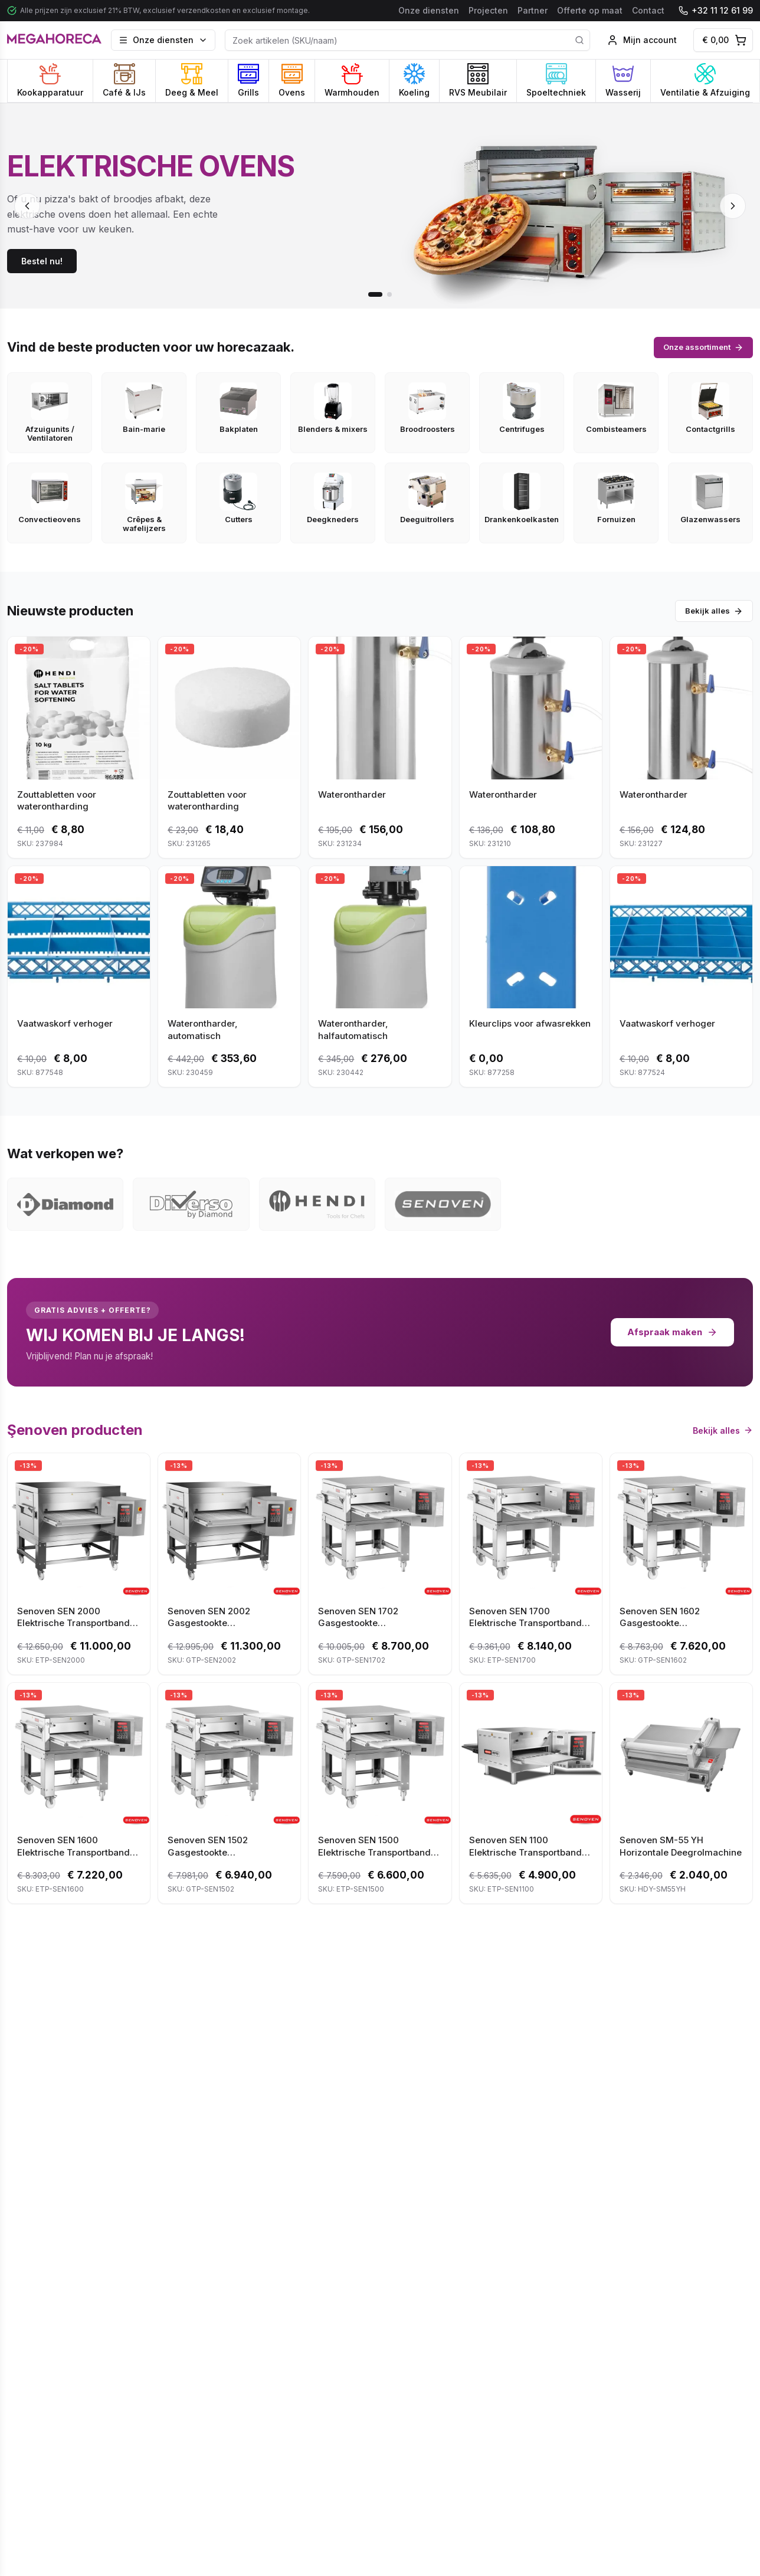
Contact (648, 10)
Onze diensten (428, 10)
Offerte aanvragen (128, 2339)
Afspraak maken (672, 1332)
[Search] (579, 40)
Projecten (488, 10)
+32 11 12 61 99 (716, 10)
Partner (532, 10)
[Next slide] (733, 206)
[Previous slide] (27, 206)
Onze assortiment (703, 347)
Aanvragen (631, 2339)
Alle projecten (717, 1957)
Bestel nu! (42, 261)
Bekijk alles (714, 611)
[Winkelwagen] (723, 40)
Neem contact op (380, 2339)
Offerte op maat (590, 10)
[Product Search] (407, 40)
